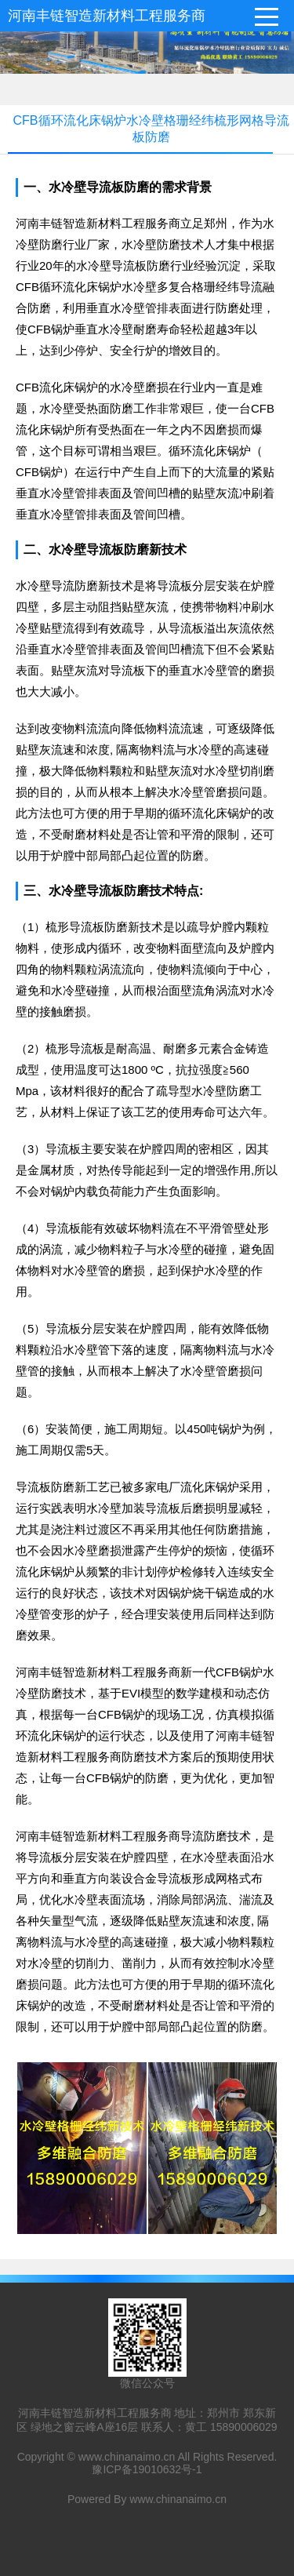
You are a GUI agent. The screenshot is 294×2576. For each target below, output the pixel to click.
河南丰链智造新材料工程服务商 (106, 16)
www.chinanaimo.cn (127, 2456)
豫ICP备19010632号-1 (146, 2469)
